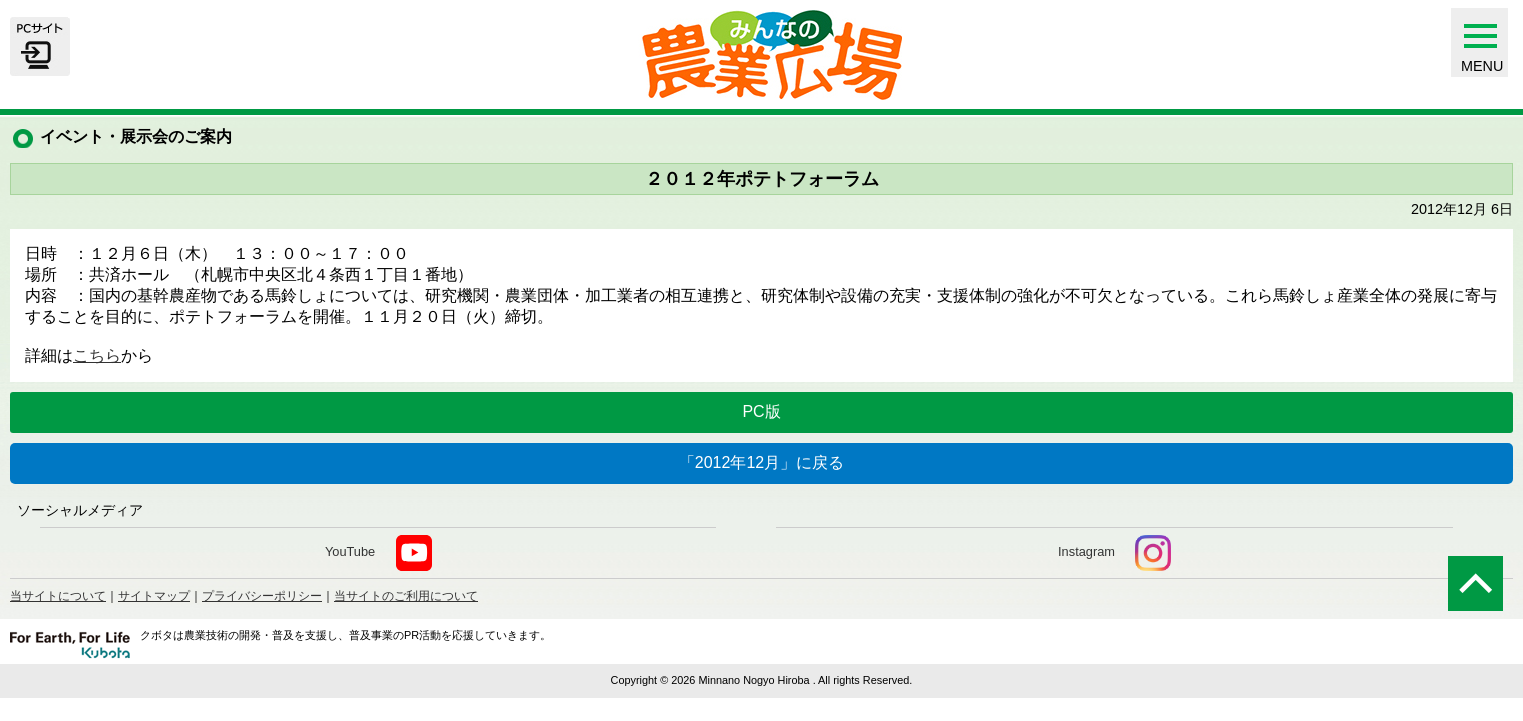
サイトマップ (154, 596)
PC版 (761, 411)
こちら (97, 355)
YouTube (378, 553)
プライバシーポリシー (262, 596)
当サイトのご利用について (406, 596)
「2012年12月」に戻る (761, 462)
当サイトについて (58, 596)
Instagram (1114, 553)
